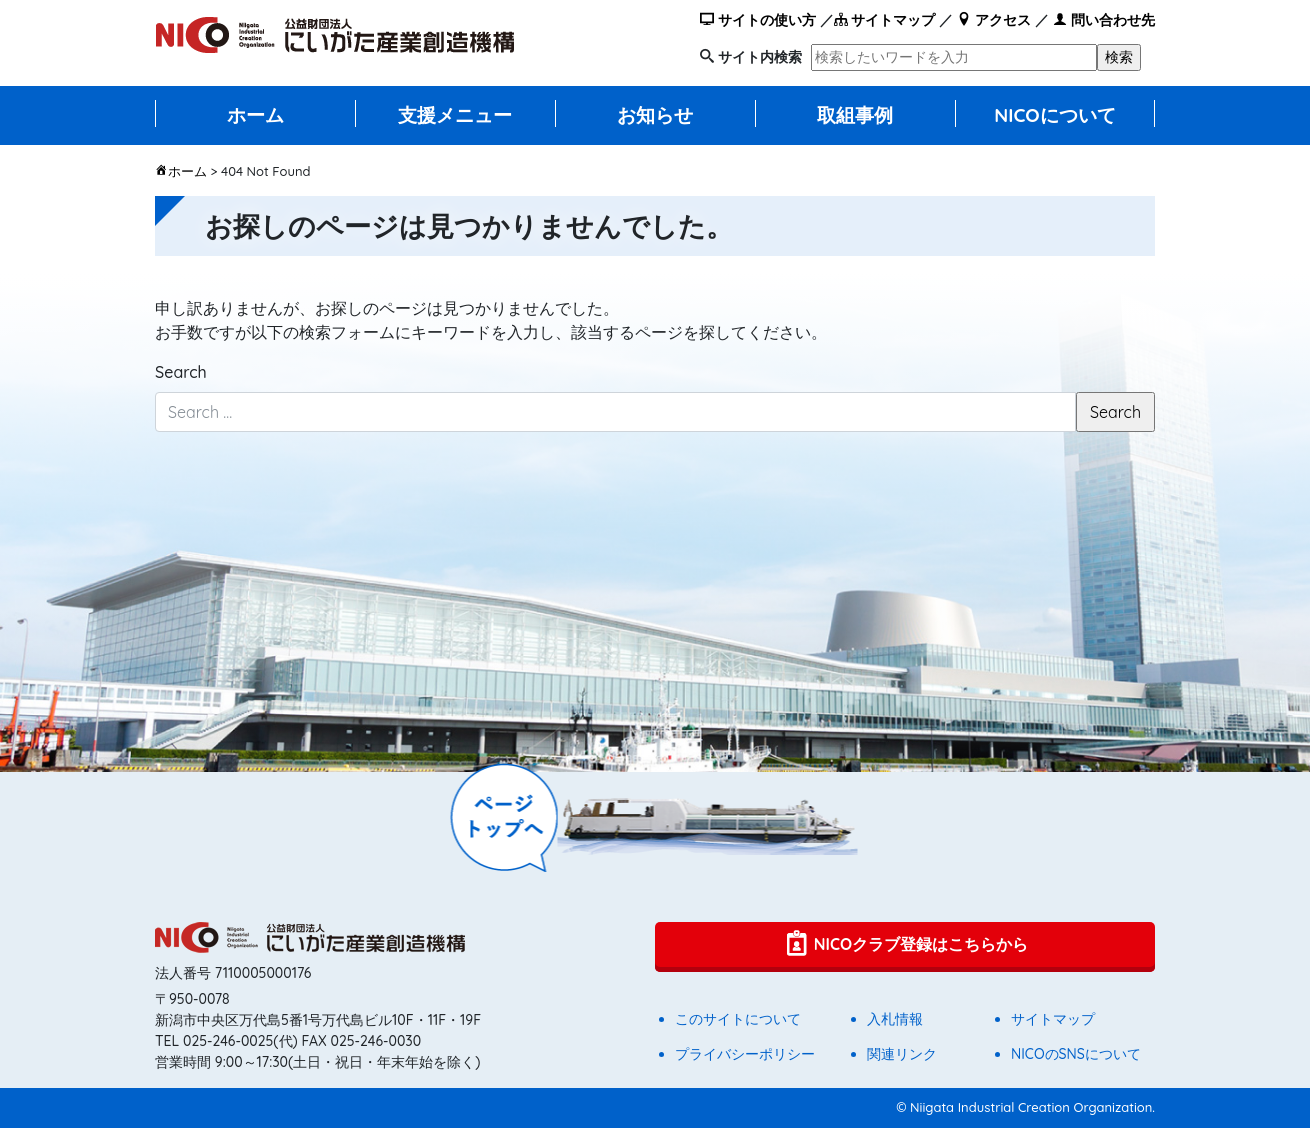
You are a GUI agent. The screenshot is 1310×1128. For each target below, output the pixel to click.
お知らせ (655, 115)
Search (181, 372)
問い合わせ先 (1104, 20)
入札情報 (895, 1019)
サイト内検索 (760, 57)
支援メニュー (455, 115)
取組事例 (855, 115)
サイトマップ (885, 20)
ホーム (255, 115)
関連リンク (902, 1054)
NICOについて (1055, 115)
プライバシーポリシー (745, 1054)
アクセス (994, 20)
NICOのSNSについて (1076, 1054)
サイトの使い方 (758, 20)
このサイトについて (738, 1019)
